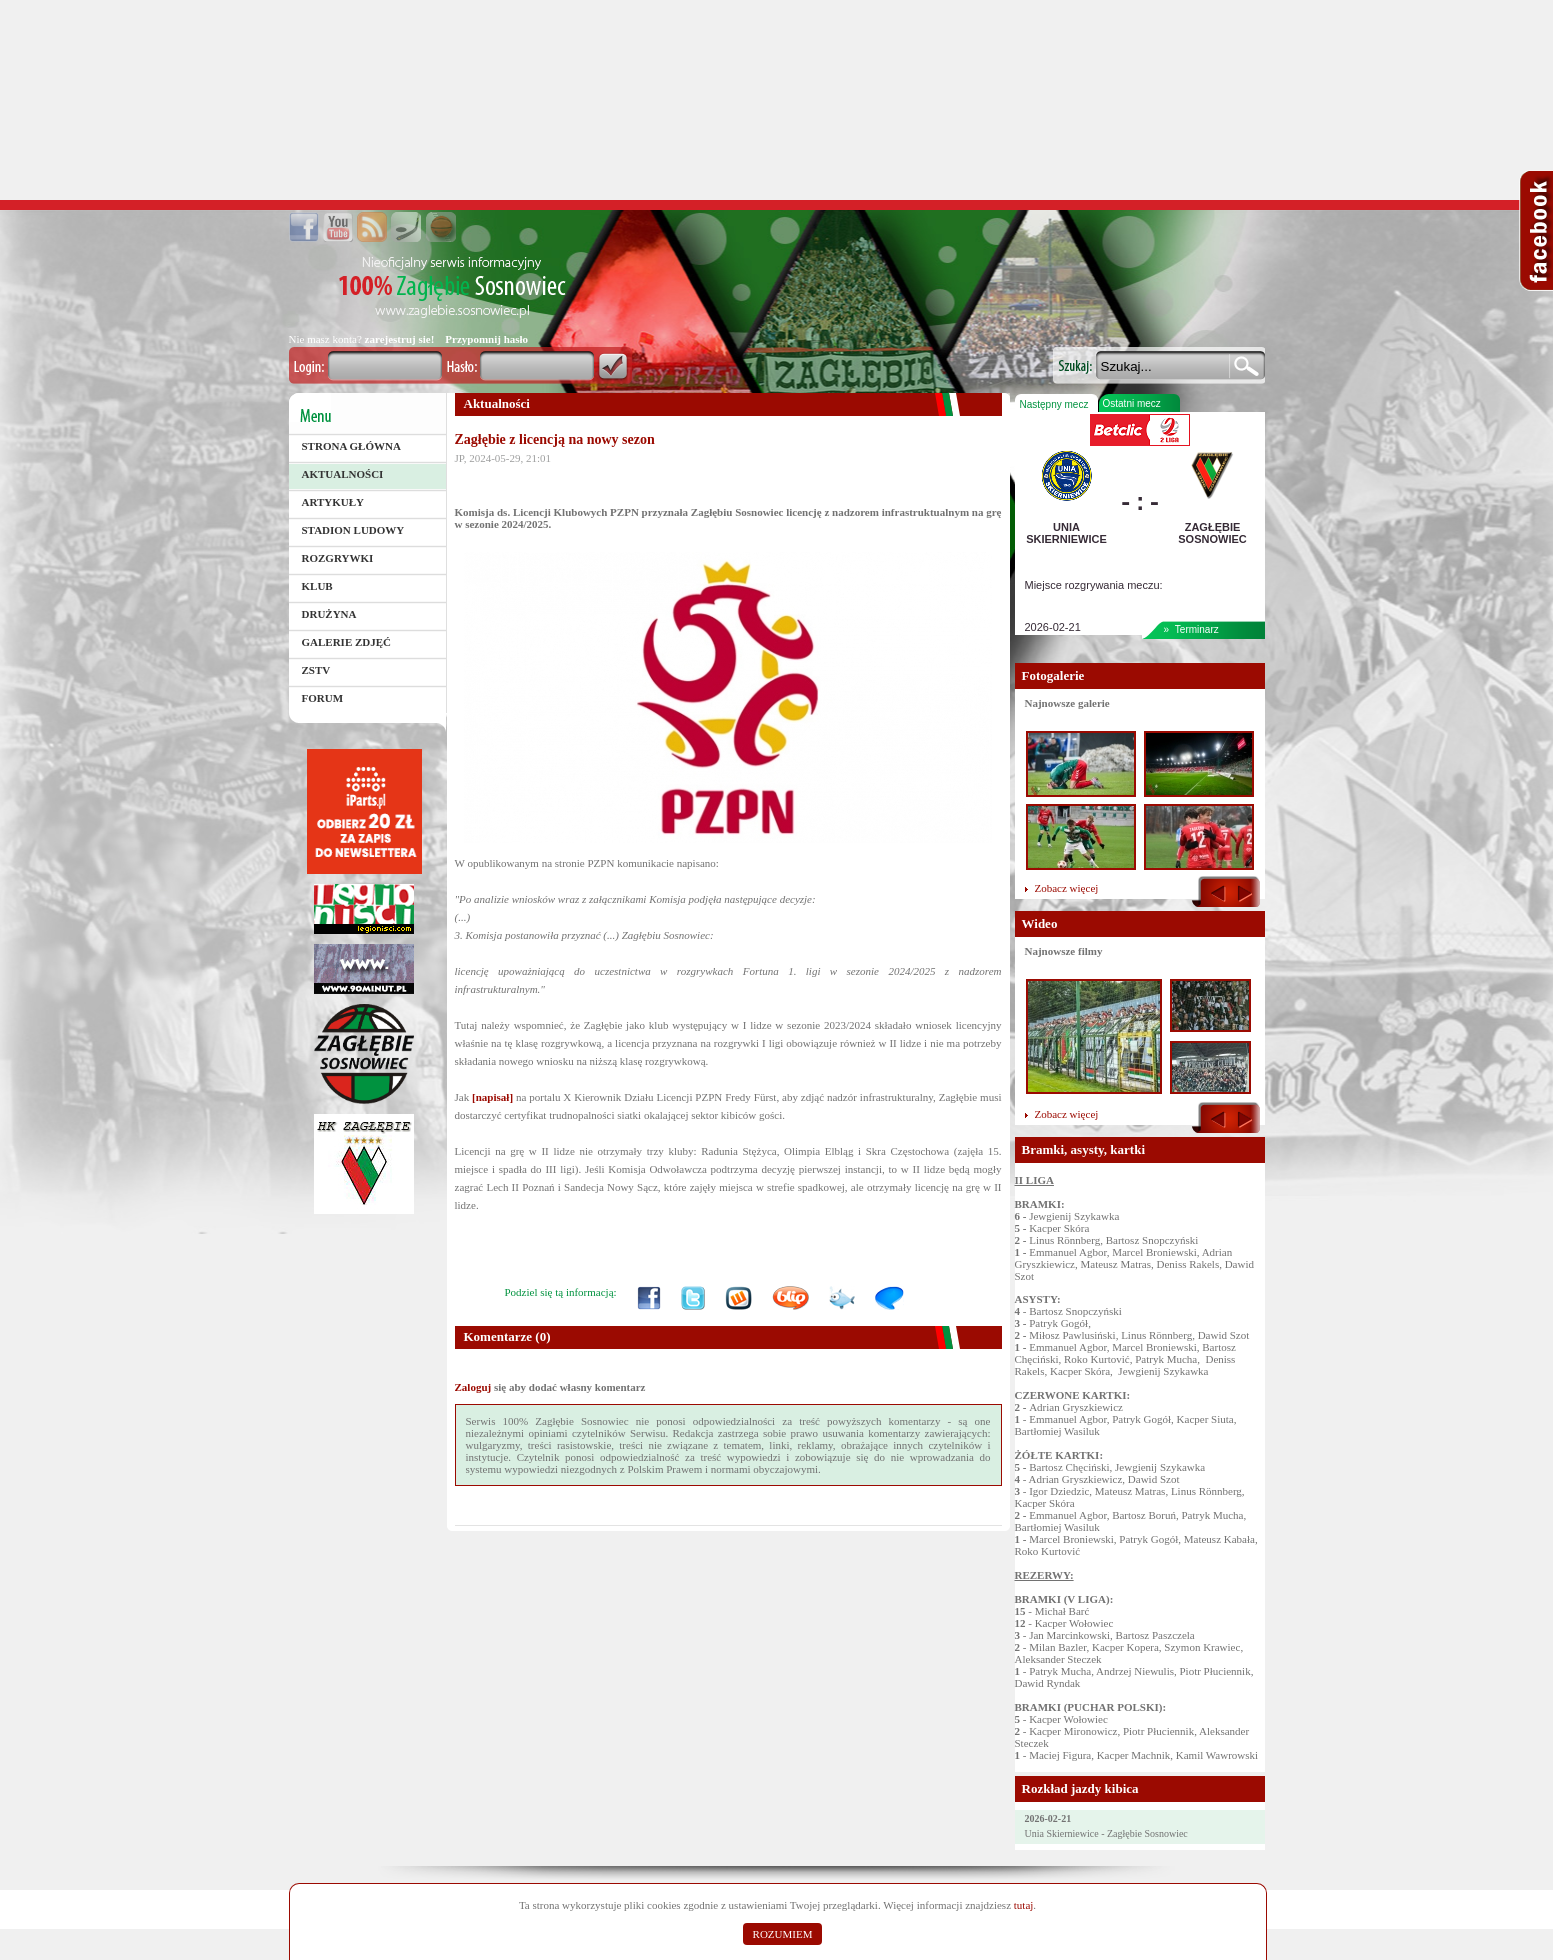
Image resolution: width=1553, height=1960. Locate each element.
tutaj (1024, 1905)
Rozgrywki (338, 558)
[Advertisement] (777, 100)
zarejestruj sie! (400, 339)
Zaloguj (473, 1387)
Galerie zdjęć (347, 642)
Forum (323, 698)
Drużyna (329, 614)
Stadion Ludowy (353, 530)
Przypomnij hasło (486, 339)
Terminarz (1197, 629)
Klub (317, 586)
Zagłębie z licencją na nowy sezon (555, 439)
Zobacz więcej (1067, 888)
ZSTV (316, 670)
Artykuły (333, 502)
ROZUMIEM (783, 1934)
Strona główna (351, 446)
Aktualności (343, 474)
